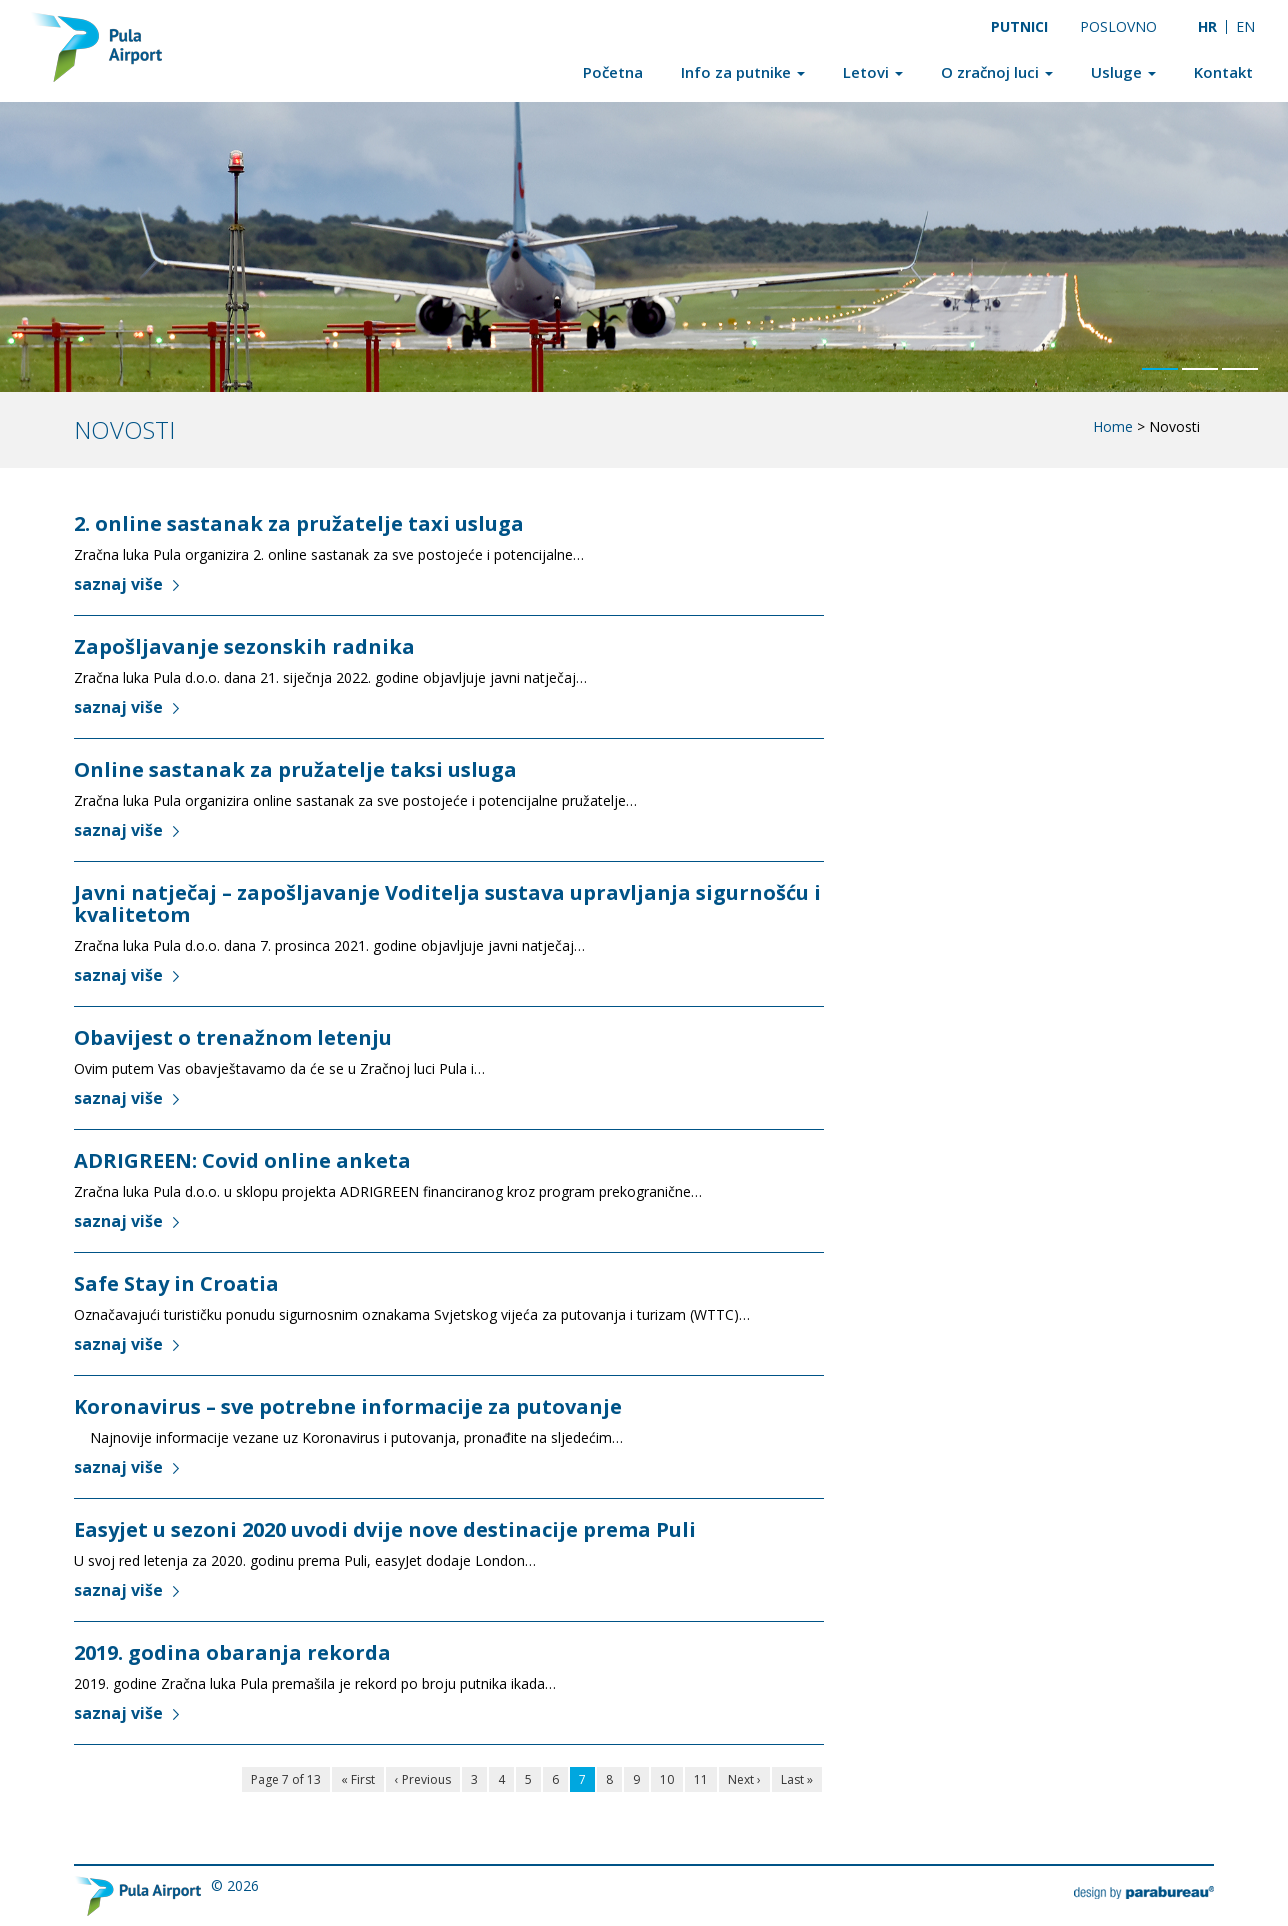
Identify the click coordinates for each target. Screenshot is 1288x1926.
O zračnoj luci (997, 72)
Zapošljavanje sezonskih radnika (244, 646)
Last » (797, 1779)
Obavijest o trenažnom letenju (233, 1037)
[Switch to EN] (1246, 26)
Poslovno (1118, 26)
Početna (613, 72)
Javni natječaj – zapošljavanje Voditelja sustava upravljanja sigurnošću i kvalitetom (447, 903)
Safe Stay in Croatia (176, 1283)
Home (1113, 426)
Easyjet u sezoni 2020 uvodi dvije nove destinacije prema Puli (385, 1529)
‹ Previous (423, 1779)
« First (358, 1779)
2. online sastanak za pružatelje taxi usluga (299, 523)
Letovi (873, 72)
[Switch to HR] (1207, 26)
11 (701, 1779)
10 (667, 1779)
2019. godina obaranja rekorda (232, 1652)
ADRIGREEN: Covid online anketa (242, 1160)
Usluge (1123, 72)
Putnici (1019, 26)
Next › (744, 1779)
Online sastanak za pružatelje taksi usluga (295, 769)
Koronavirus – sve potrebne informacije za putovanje (348, 1406)
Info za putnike (743, 72)
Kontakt (1223, 72)
